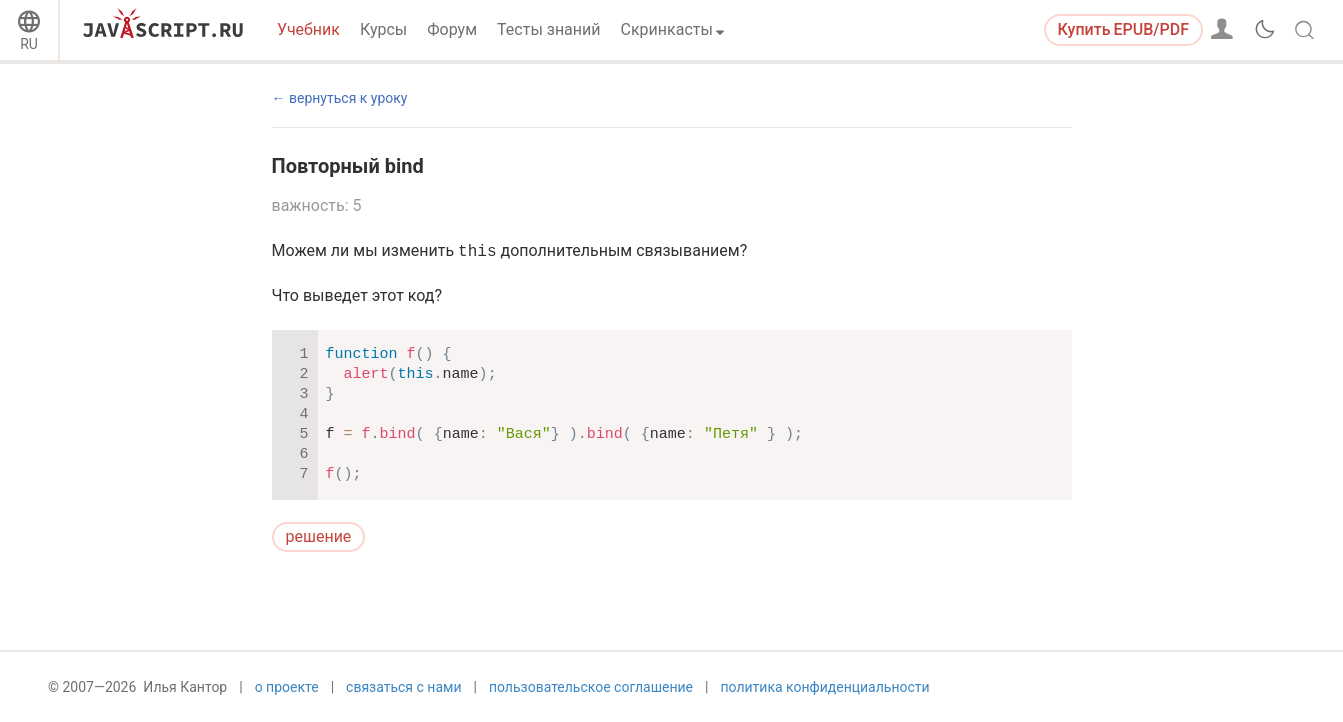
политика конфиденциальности (824, 689)
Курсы (383, 29)
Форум (452, 29)
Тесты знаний (548, 29)
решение (319, 536)
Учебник (308, 29)
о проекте (287, 689)
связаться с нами (403, 689)
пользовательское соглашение (591, 689)
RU (29, 44)
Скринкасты (667, 29)
